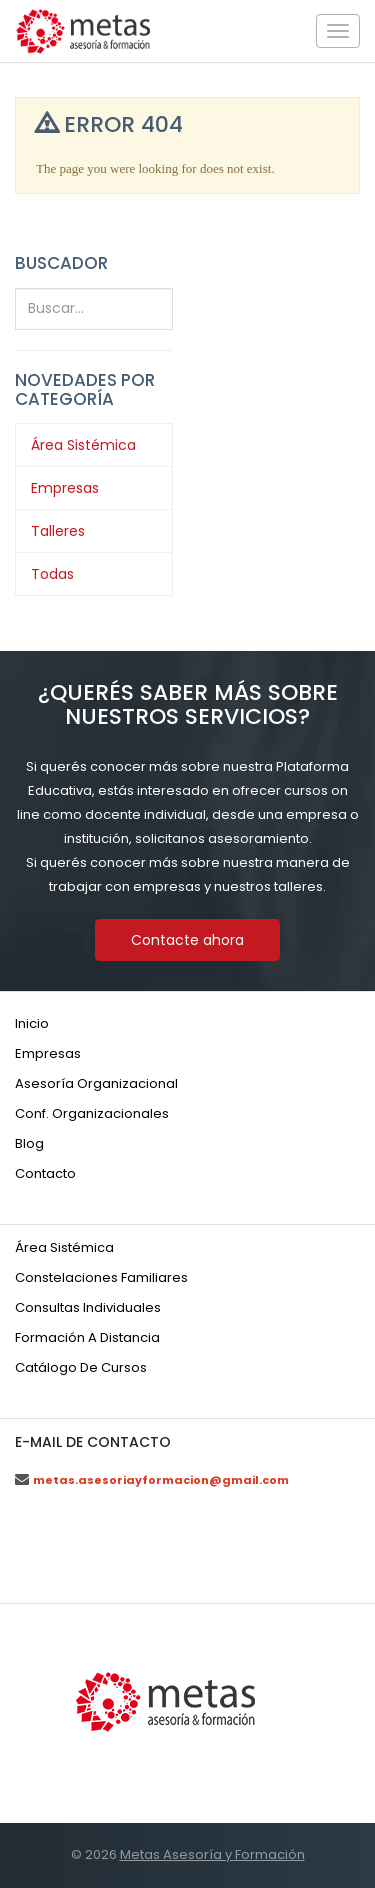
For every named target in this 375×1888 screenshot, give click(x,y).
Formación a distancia (87, 1337)
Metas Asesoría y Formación (212, 1854)
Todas (52, 574)
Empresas (65, 488)
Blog (29, 1143)
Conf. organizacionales (92, 1113)
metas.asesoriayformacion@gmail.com (161, 1480)
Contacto (45, 1173)
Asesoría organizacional (96, 1083)
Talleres (58, 531)
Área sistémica (64, 1247)
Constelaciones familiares (101, 1277)
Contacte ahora (187, 940)
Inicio (32, 1023)
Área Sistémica (83, 445)
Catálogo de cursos (81, 1367)
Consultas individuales (88, 1307)
